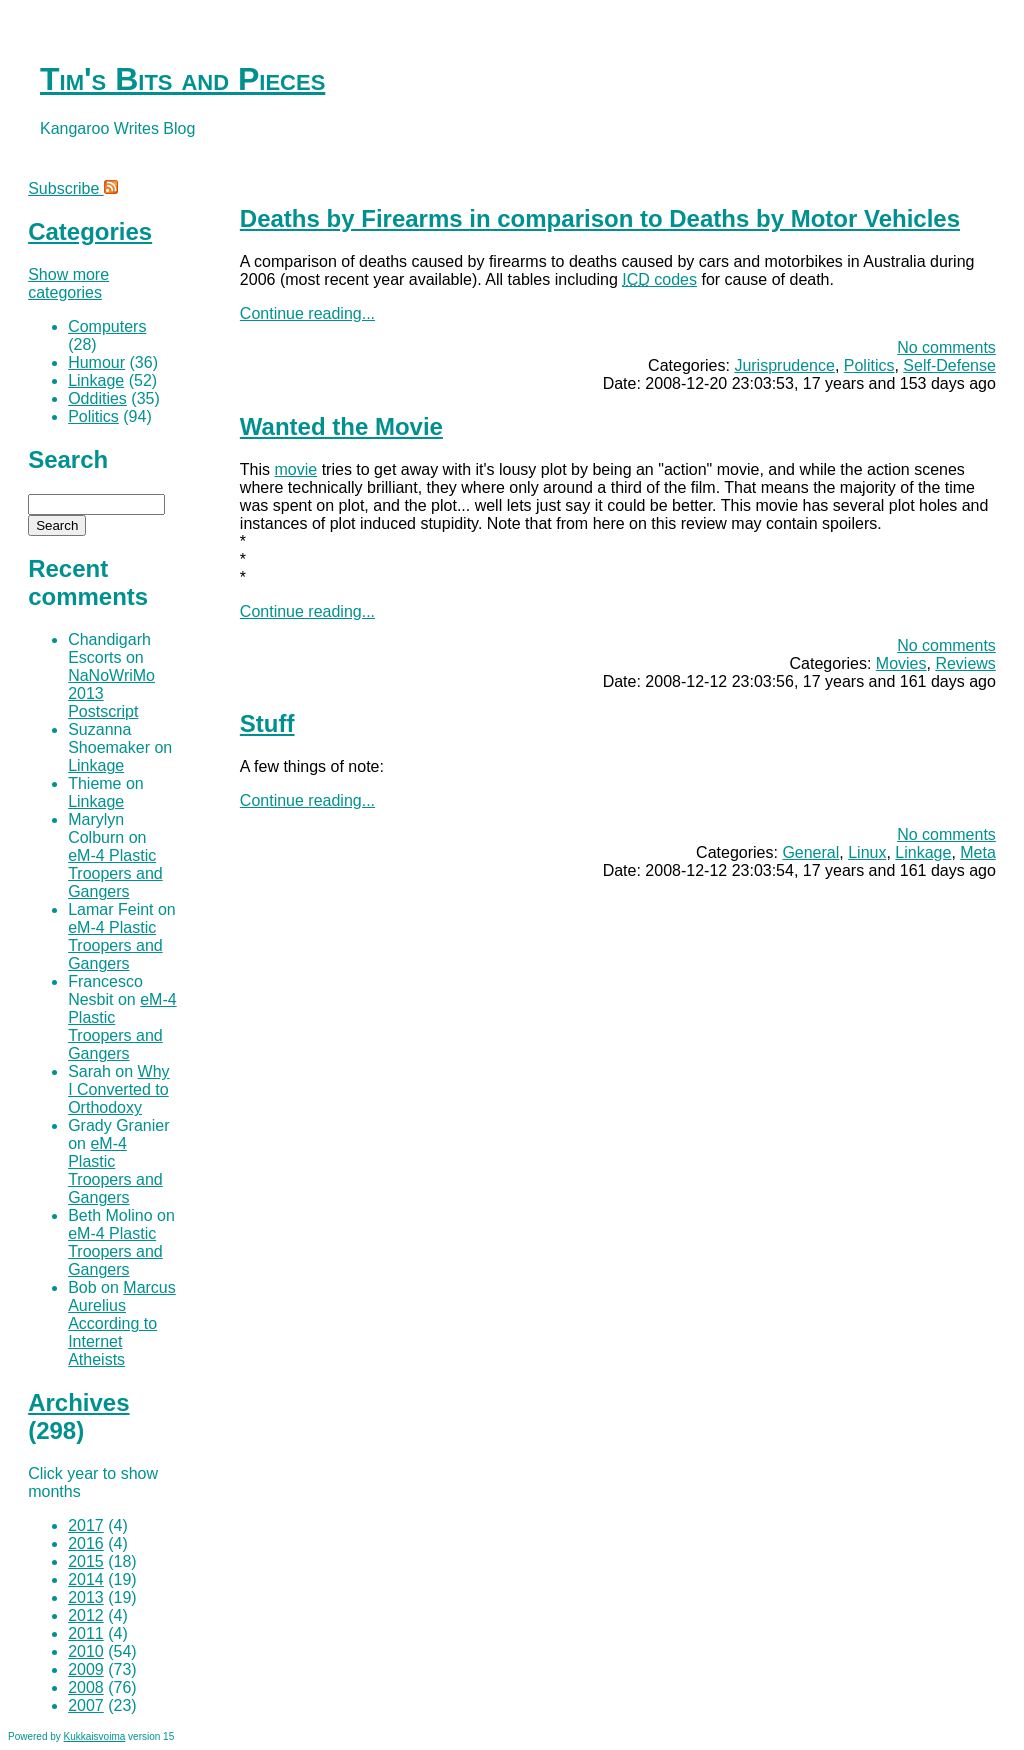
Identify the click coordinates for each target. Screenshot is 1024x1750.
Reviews (965, 663)
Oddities (97, 398)
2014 (86, 1579)
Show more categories (68, 283)
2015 (86, 1561)
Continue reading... (307, 313)
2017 (86, 1525)
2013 (86, 1597)
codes (659, 279)
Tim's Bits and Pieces (182, 79)
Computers (107, 326)
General (810, 852)
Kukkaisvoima (95, 1736)
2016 (86, 1543)
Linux (867, 852)
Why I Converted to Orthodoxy (118, 1089)
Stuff (267, 723)
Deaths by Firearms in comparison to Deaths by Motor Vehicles (600, 218)
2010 (86, 1651)
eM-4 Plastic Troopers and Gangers (115, 873)
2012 (86, 1615)
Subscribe (73, 188)
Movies (901, 663)
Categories (90, 231)
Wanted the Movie (341, 426)
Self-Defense (949, 365)
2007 (86, 1705)
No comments (946, 347)
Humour (96, 362)
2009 (86, 1669)
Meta (978, 852)
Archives (78, 1402)
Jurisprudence (784, 365)
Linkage (923, 852)
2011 (86, 1633)
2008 (86, 1687)
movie (296, 469)
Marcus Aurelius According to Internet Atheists (122, 1323)
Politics (869, 365)
